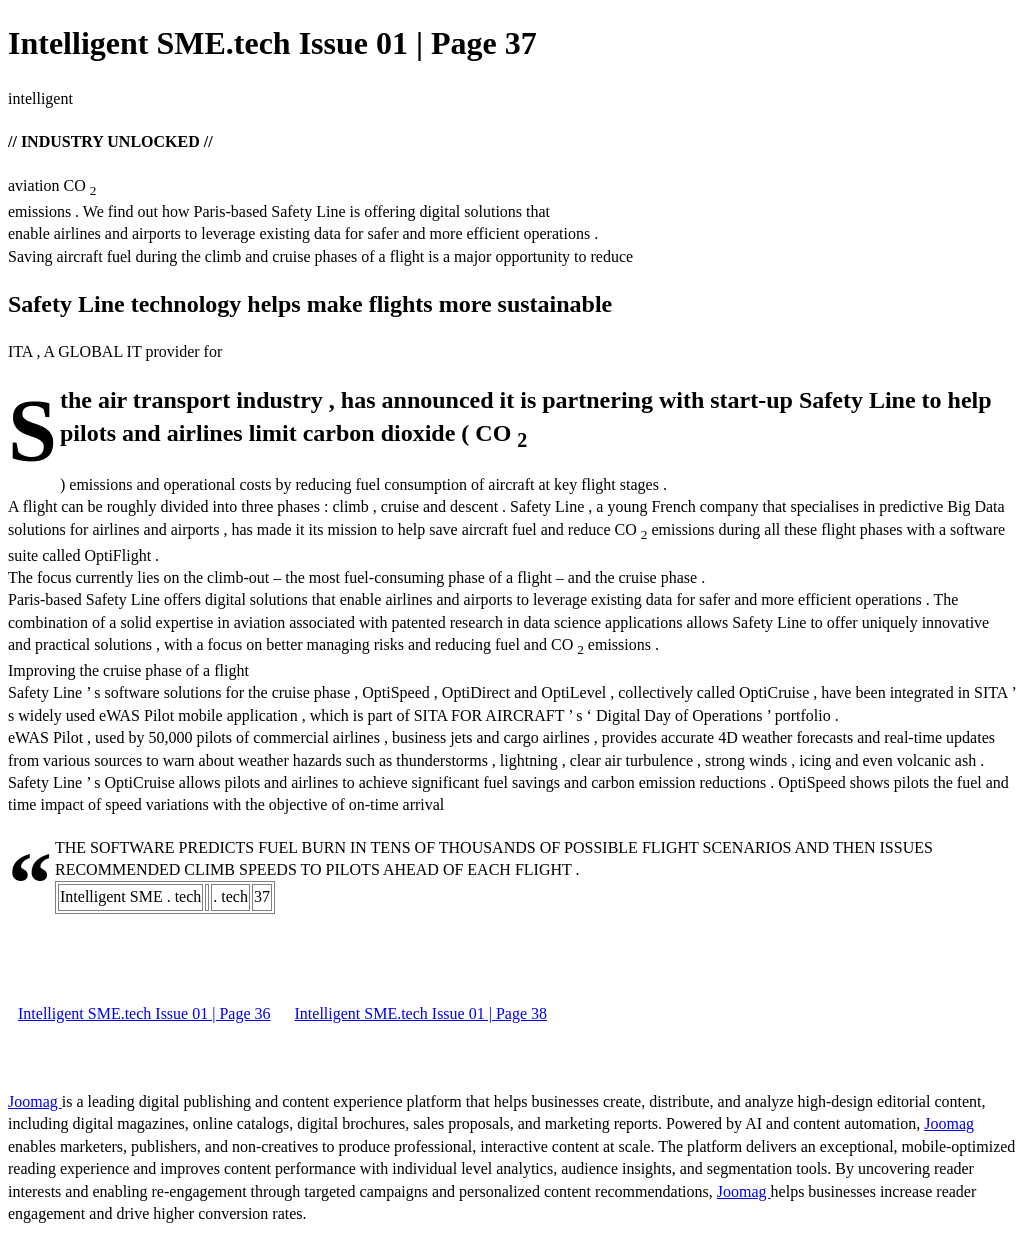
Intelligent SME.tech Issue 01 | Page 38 (421, 1013)
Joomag (35, 1101)
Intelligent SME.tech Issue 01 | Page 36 (144, 1013)
